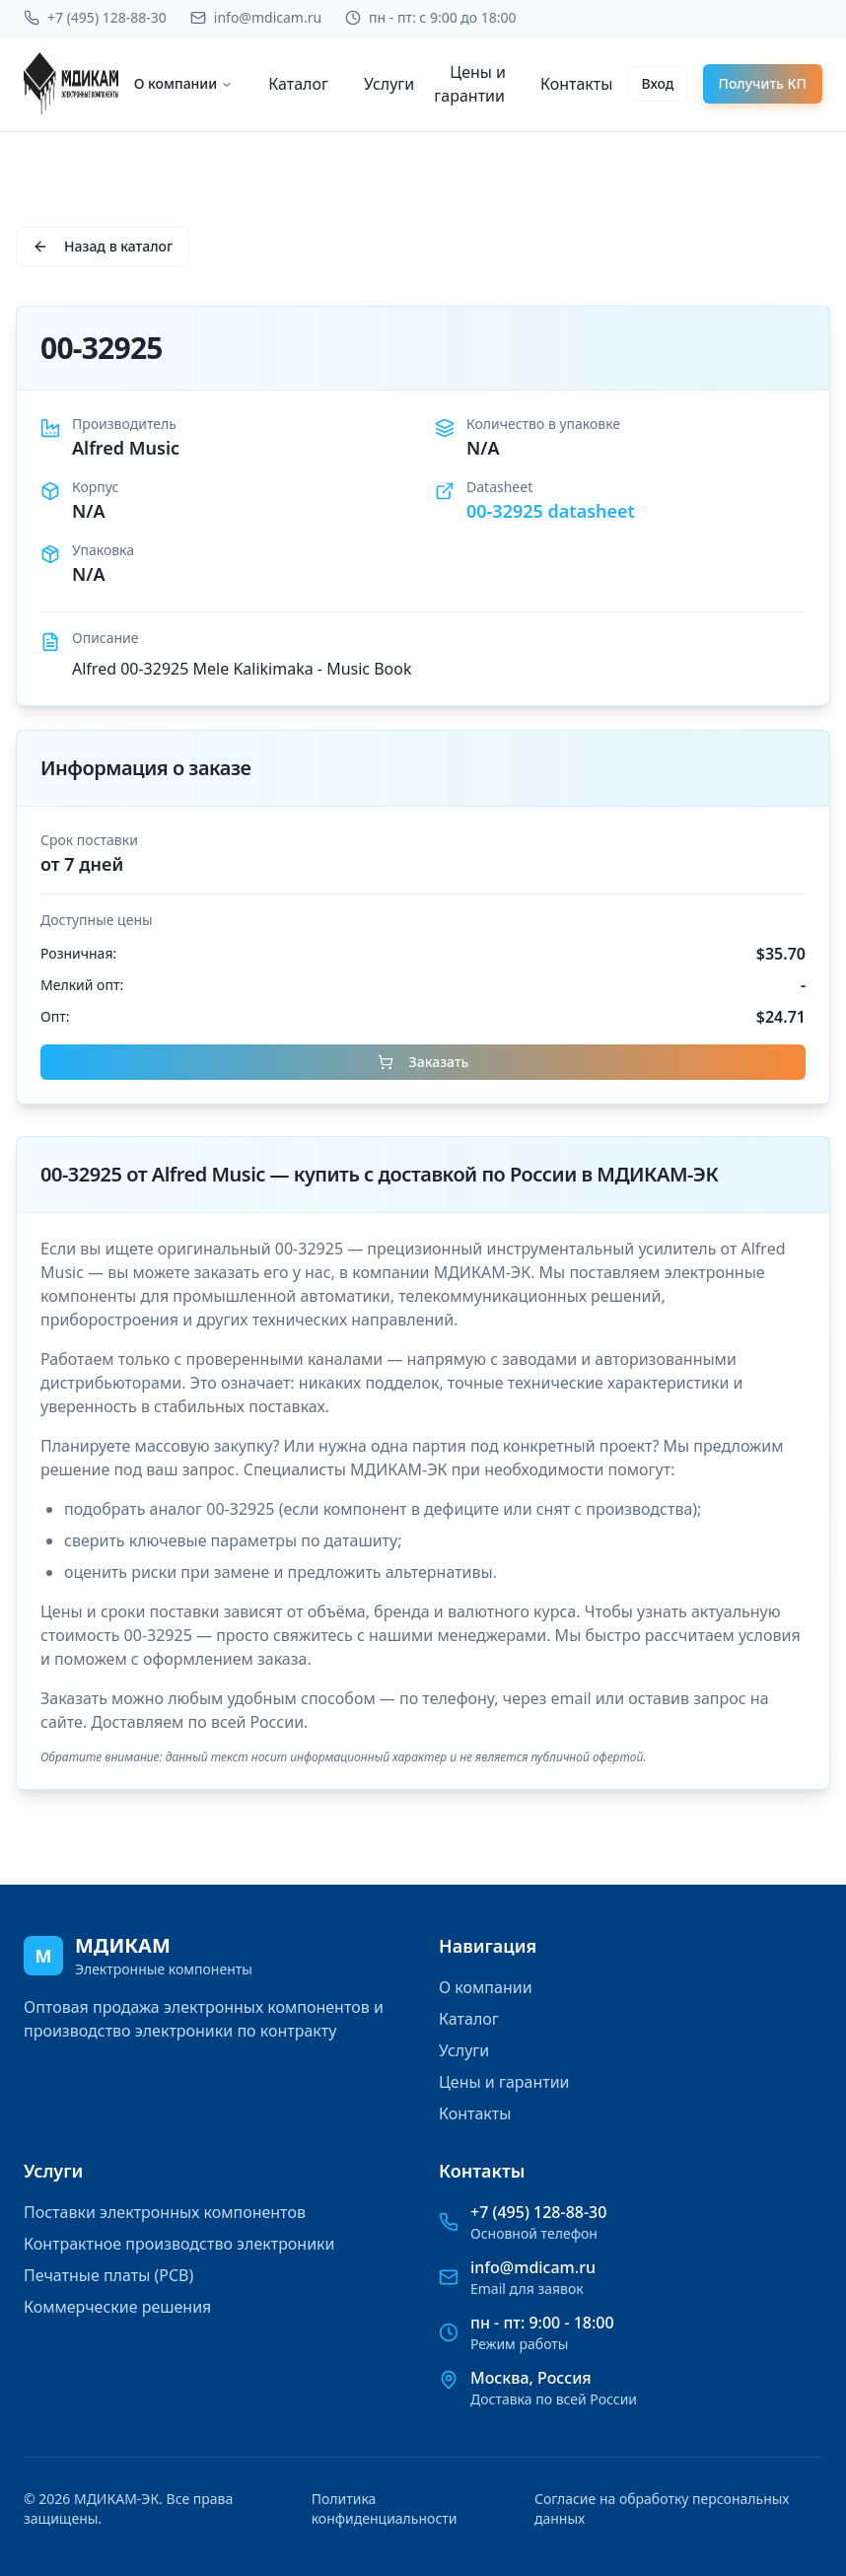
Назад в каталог (103, 246)
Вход (657, 83)
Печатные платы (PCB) (108, 2275)
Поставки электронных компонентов (165, 2212)
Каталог (298, 84)
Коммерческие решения (117, 2307)
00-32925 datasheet (550, 511)
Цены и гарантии (470, 84)
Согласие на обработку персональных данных (662, 2508)
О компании (184, 83)
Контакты (576, 84)
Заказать (423, 1061)
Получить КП (763, 83)
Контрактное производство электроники (179, 2243)
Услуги (389, 84)
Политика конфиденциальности (385, 2508)
